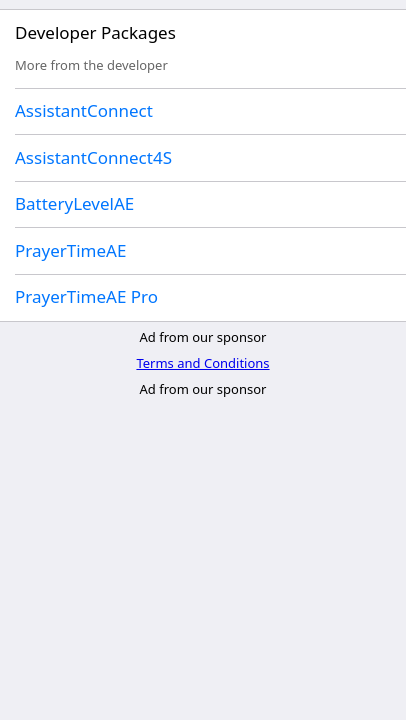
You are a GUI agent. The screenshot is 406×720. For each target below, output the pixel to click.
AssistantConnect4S (93, 157)
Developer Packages (95, 32)
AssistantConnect (84, 110)
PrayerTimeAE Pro (86, 296)
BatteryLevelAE (74, 203)
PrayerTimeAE (70, 250)
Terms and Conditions (202, 363)
